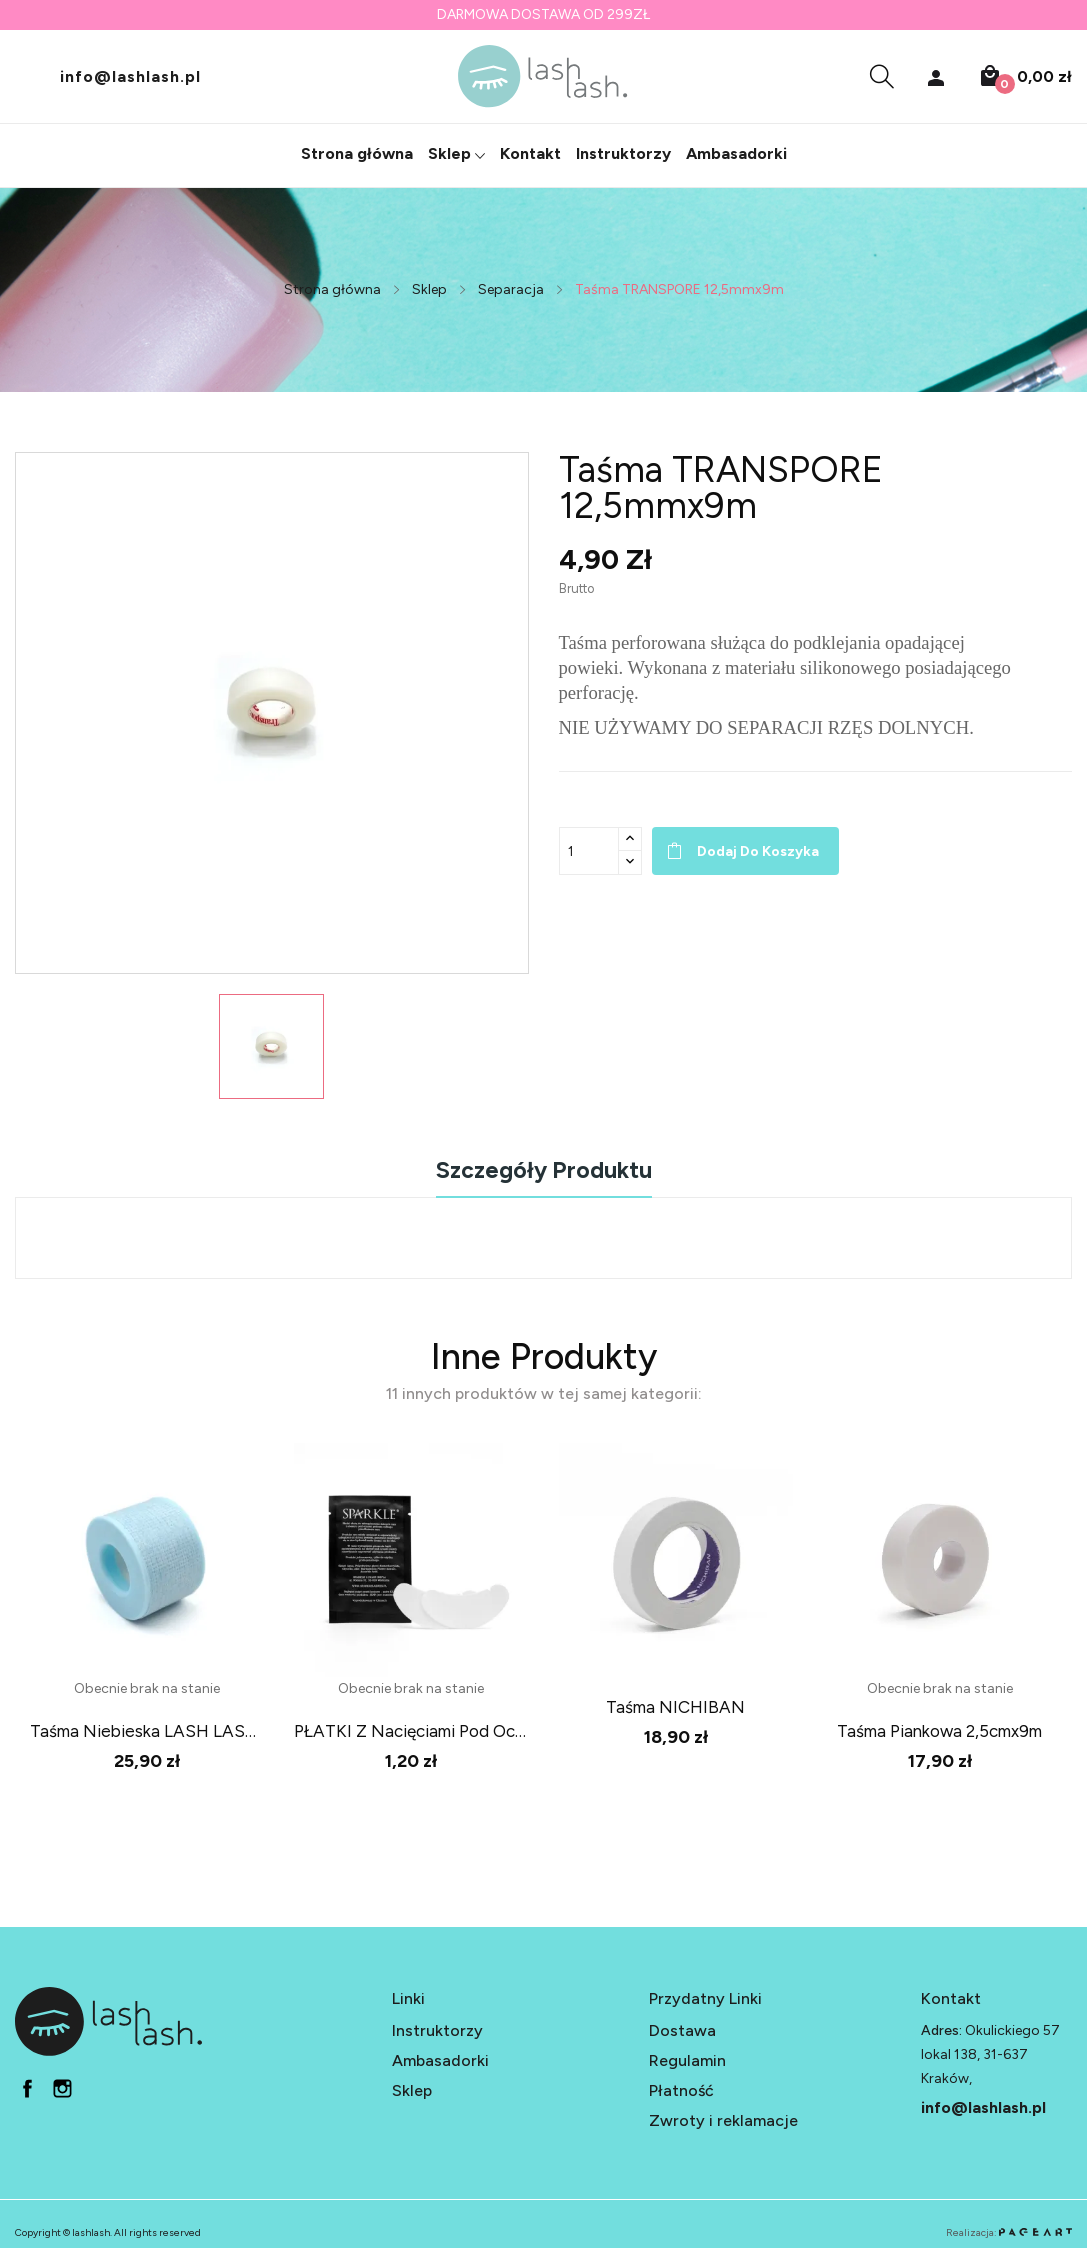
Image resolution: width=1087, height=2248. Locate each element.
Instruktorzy (437, 2013)
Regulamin (687, 2043)
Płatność (681, 2073)
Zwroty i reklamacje (723, 2103)
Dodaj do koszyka (758, 851)
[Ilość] (589, 851)
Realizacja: (1009, 2215)
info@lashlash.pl (130, 75)
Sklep (412, 2073)
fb (27, 2071)
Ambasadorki (440, 2043)
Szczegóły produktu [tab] (544, 1171)
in (62, 2071)
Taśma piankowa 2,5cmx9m (939, 1731)
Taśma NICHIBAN (675, 1707)
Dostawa (682, 2013)
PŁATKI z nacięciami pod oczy (411, 1731)
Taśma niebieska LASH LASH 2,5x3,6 (147, 1731)
